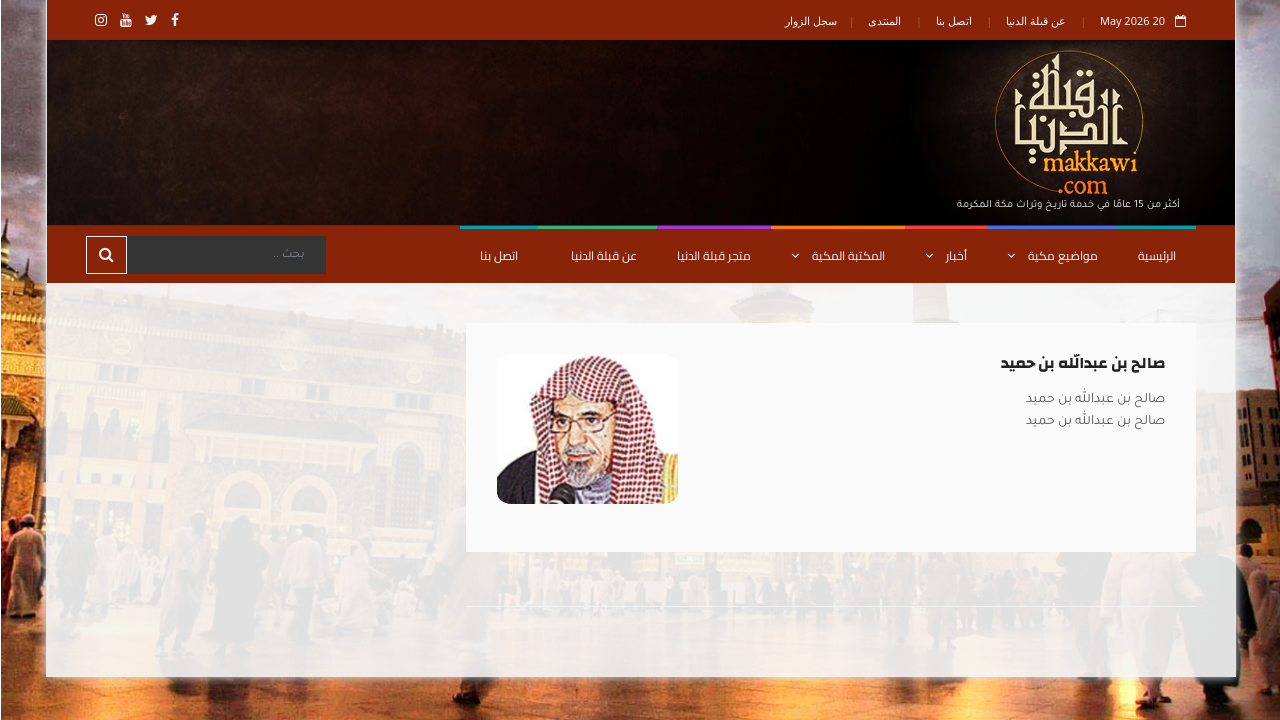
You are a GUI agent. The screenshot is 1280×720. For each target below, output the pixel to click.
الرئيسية (1156, 255)
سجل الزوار (810, 20)
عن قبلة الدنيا (1035, 20)
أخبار (945, 255)
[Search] (225, 255)
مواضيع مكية (1051, 255)
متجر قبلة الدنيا (713, 255)
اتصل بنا (953, 20)
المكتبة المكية (837, 255)
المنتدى (883, 20)
